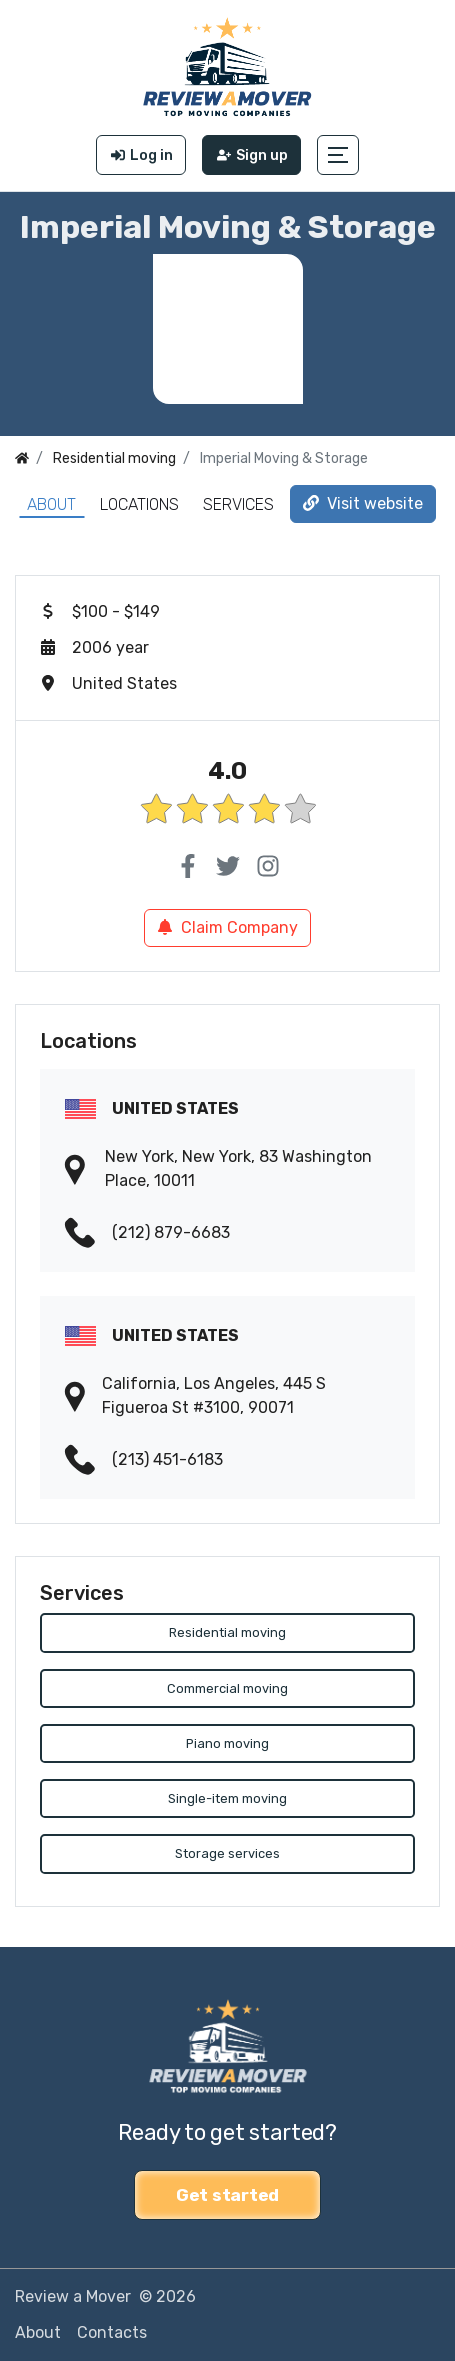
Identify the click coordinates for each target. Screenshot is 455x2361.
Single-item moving (227, 1799)
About (51, 504)
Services (238, 504)
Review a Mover (73, 2296)
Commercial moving (227, 1688)
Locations (139, 504)
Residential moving (227, 1632)
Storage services (227, 1854)
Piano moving (228, 1743)
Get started (227, 2195)
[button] (338, 155)
